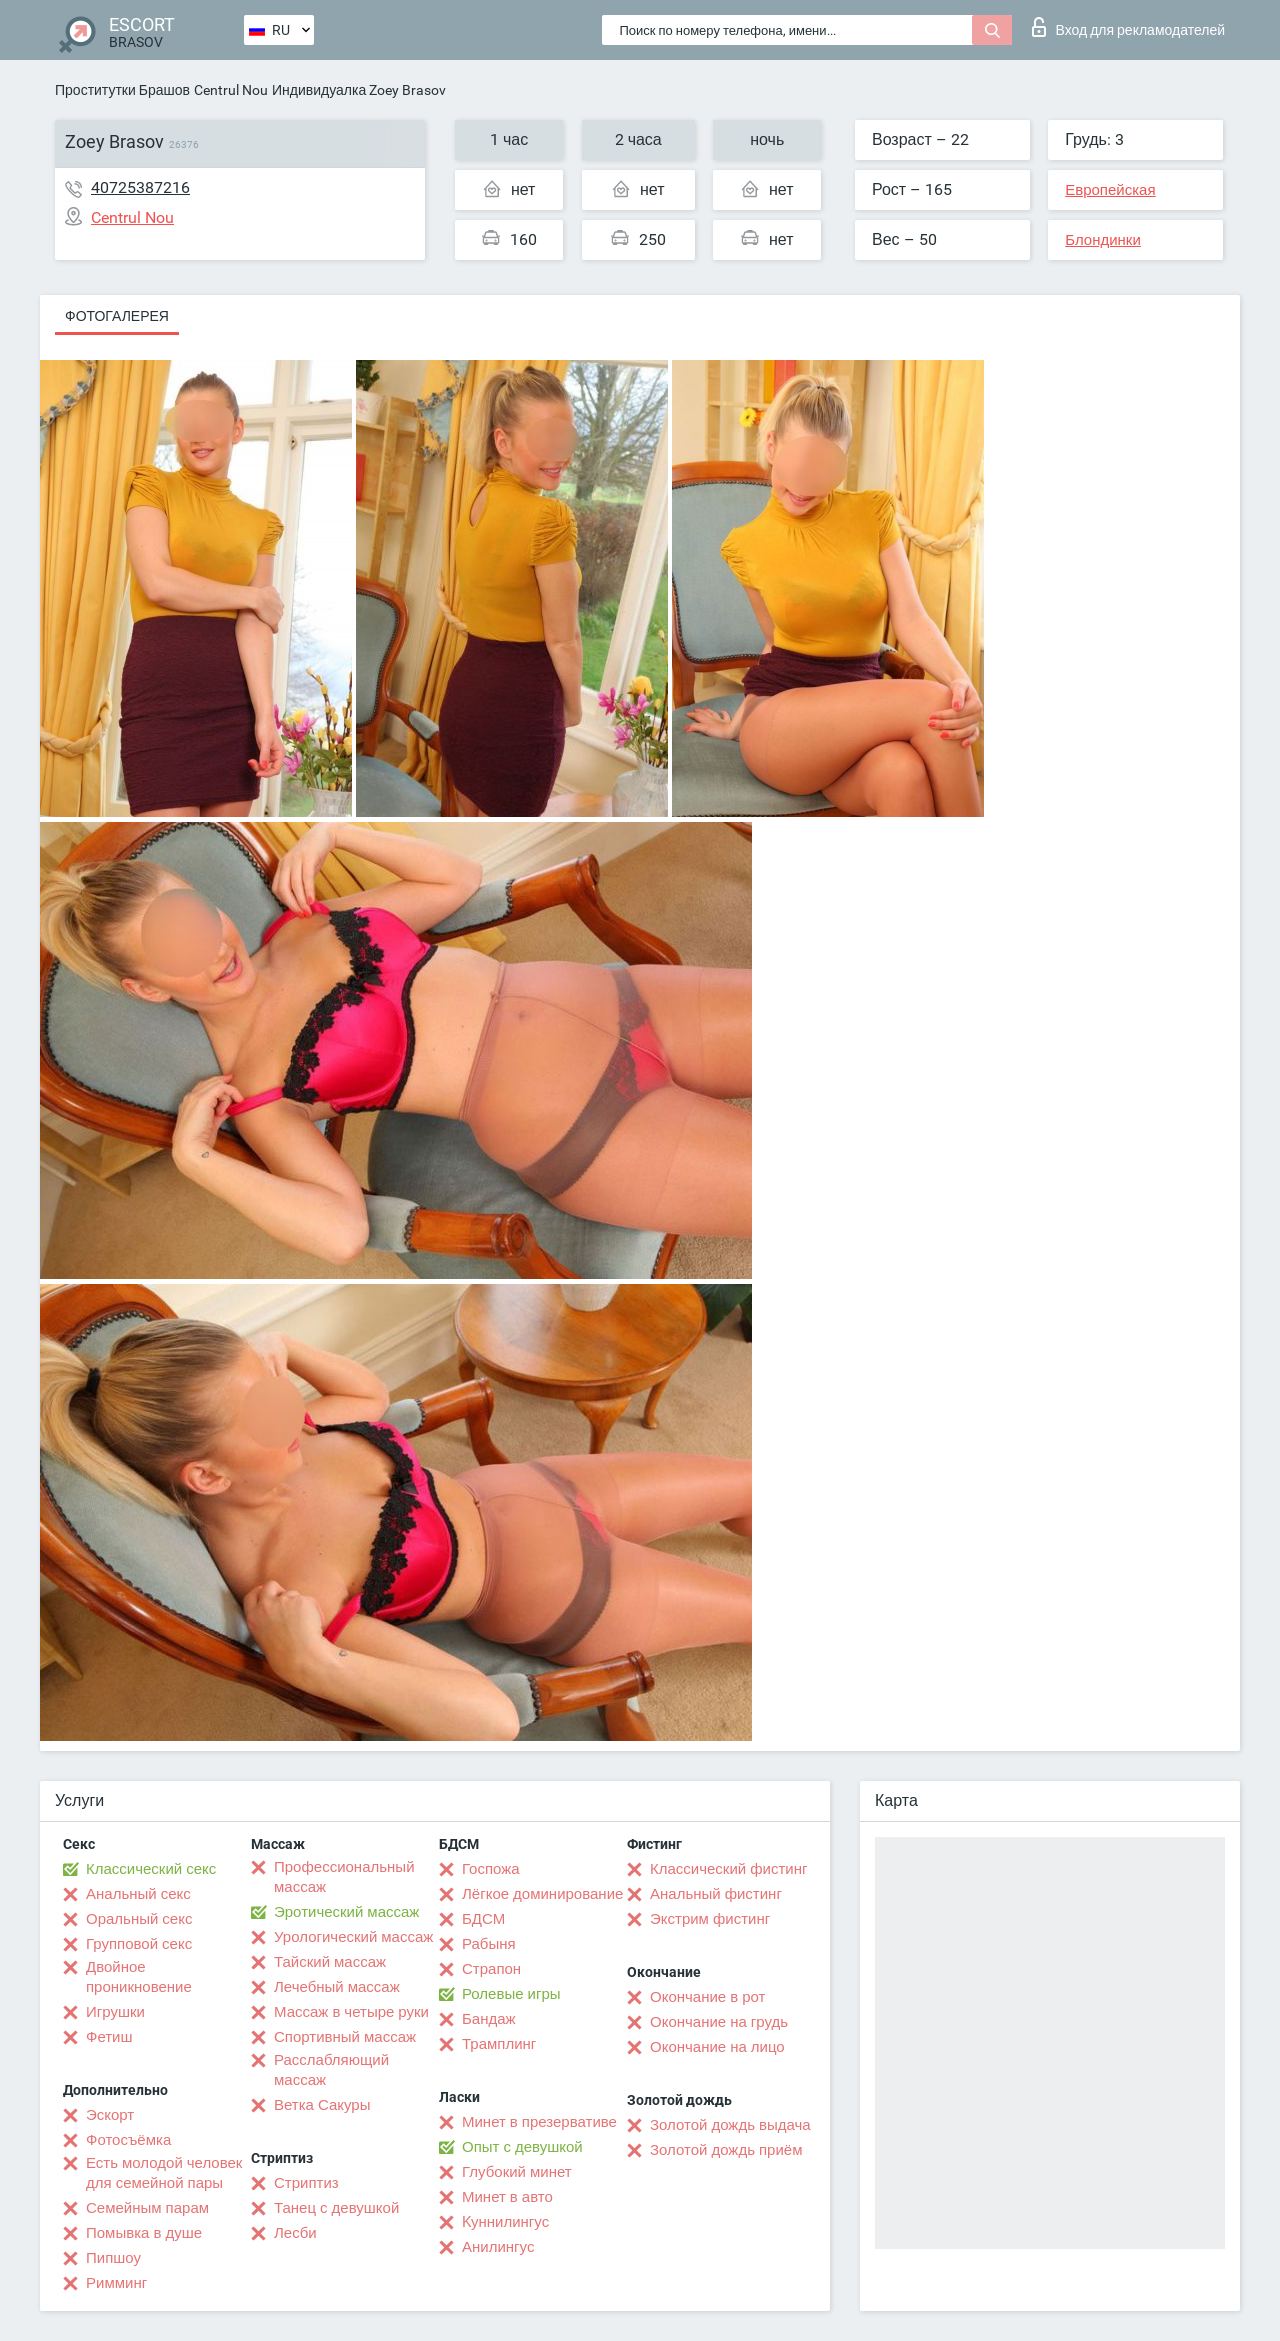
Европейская (1110, 190)
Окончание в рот (707, 1997)
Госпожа (491, 1869)
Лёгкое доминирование (542, 1894)
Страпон (491, 1969)
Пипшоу (113, 2258)
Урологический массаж (353, 1937)
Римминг (116, 2283)
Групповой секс (139, 1944)
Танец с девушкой (336, 2208)
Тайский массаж (330, 1962)
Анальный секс (138, 1894)
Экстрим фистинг (710, 1919)
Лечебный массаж (337, 1987)
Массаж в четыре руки (351, 2012)
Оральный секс (139, 1919)
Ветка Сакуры (322, 2105)
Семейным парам (147, 2208)
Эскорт (110, 2115)
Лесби (295, 2233)
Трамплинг (499, 2044)
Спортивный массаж (345, 2037)
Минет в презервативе (539, 2122)
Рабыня (489, 1944)
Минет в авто (507, 2197)
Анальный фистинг (716, 1894)
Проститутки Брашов (122, 90)
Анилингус (498, 2247)
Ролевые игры (511, 1994)
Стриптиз (306, 2183)
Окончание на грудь (719, 2022)
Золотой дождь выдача (730, 2125)
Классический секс (151, 1869)
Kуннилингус (505, 2222)
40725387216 (140, 187)
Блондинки (1103, 240)
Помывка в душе (144, 2233)
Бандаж (489, 2019)
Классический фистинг (728, 1869)
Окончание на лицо (717, 2047)
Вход (1128, 27)
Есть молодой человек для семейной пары (164, 2173)
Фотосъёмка (128, 2140)
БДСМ (483, 1919)
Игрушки (115, 2012)
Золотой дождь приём (726, 2150)
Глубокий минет (517, 2172)
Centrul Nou (231, 90)
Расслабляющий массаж (331, 2070)
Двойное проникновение (139, 1977)
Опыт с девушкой (522, 2147)
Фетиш (109, 2037)
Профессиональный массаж (344, 1877)
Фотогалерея (117, 316)
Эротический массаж (346, 1912)
